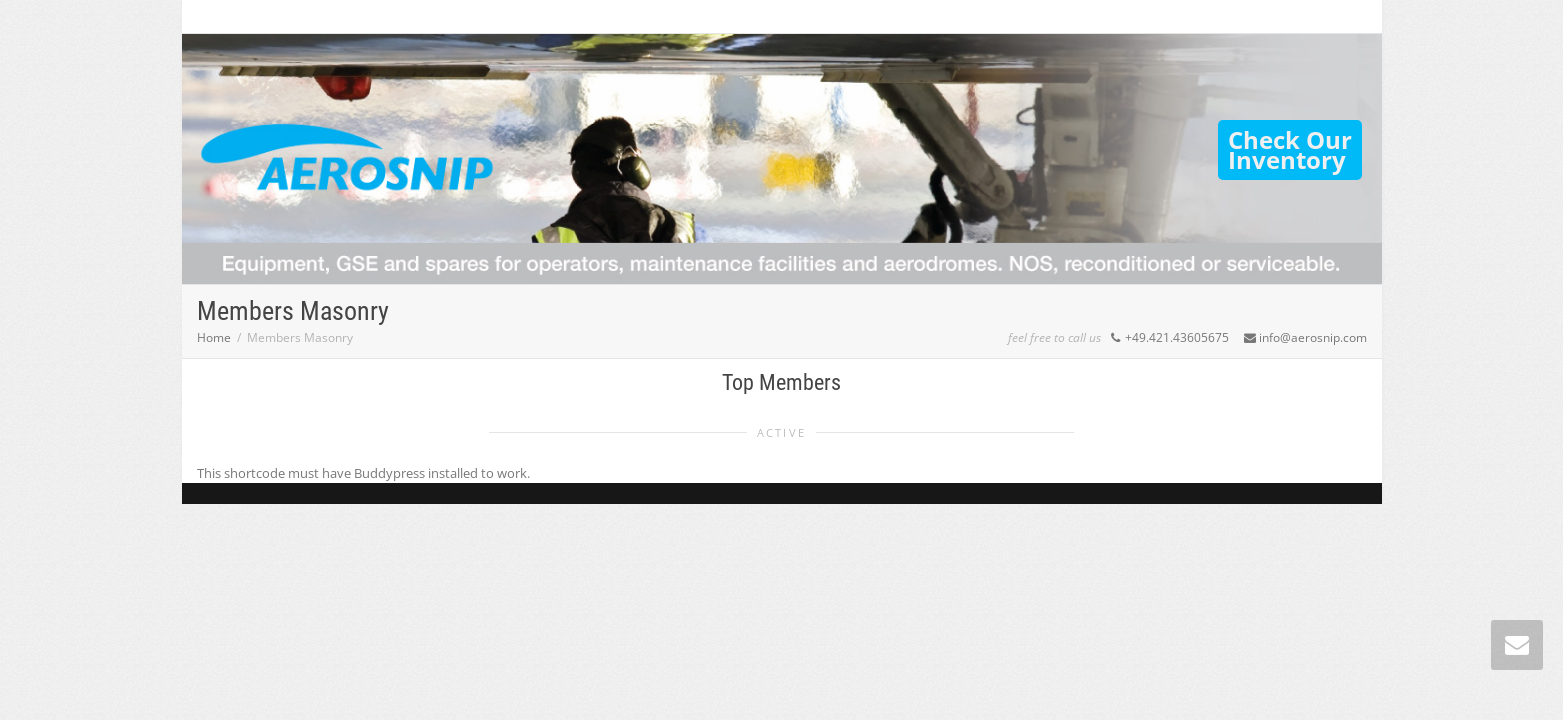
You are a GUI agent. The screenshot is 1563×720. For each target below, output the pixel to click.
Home (214, 337)
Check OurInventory (1290, 149)
